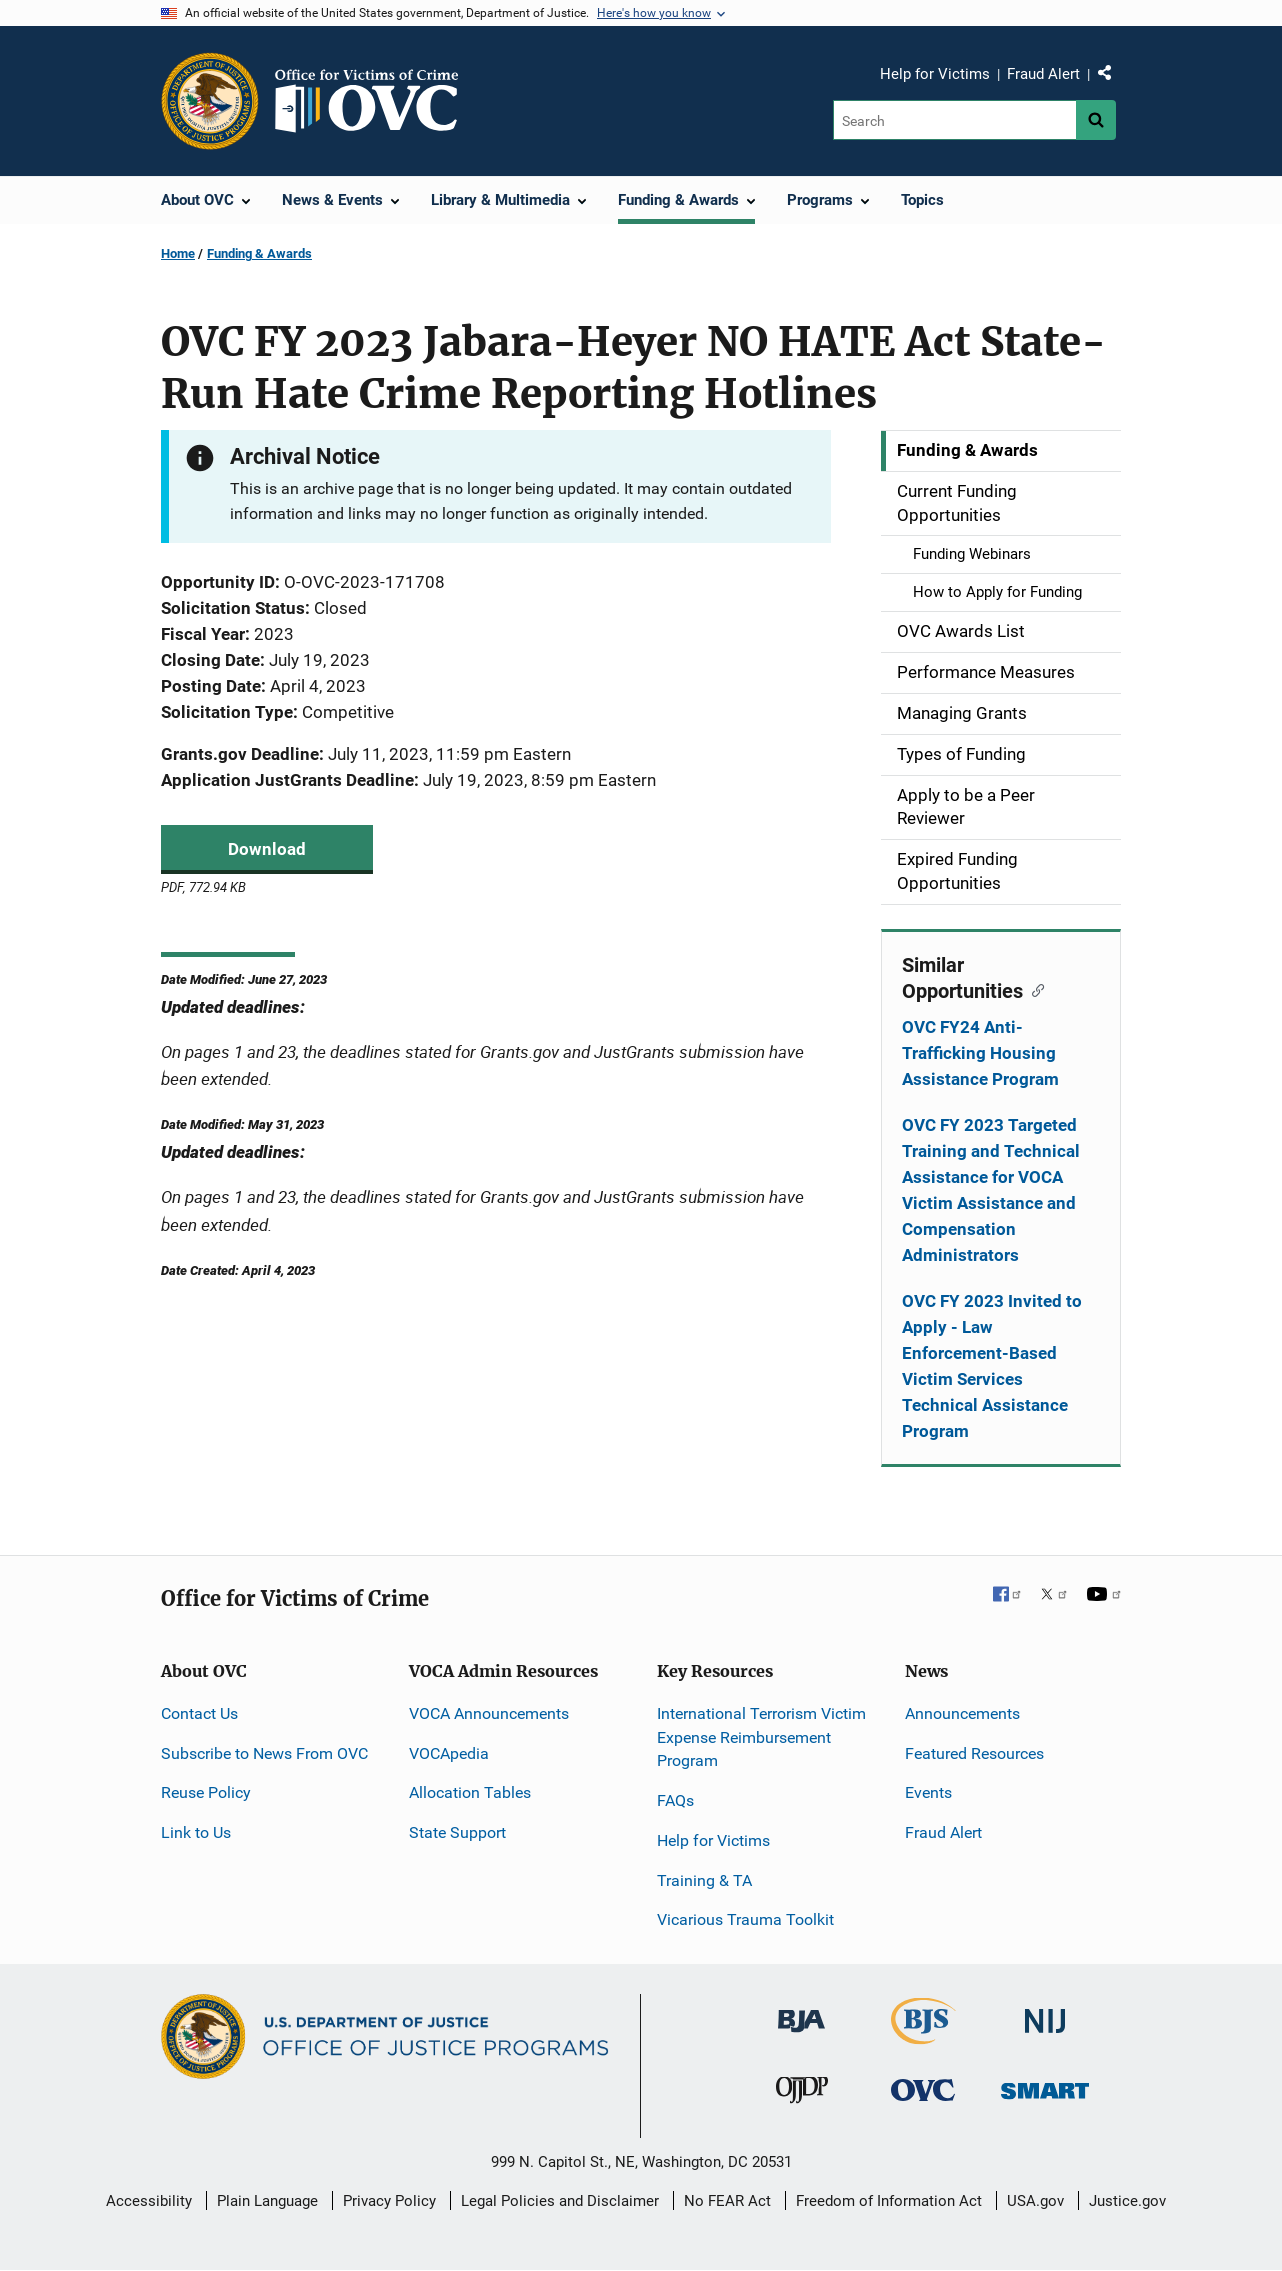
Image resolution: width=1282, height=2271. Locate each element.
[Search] (954, 120)
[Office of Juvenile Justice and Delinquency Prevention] (802, 2093)
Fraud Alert (1043, 74)
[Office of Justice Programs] (210, 101)
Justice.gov (1127, 2201)
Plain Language (267, 2201)
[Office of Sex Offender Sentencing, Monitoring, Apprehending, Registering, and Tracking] (1045, 2084)
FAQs (675, 1800)
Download (267, 849)
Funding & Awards (259, 253)
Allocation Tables (470, 1792)
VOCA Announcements (489, 1713)
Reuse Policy (206, 1792)
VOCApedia (449, 1753)
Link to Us (196, 1832)
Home (178, 253)
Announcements (962, 1713)
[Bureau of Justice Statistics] (923, 2035)
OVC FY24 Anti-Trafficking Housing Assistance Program (980, 1053)
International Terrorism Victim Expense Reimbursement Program (761, 1737)
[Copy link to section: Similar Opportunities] (1033, 989)
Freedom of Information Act (889, 2201)
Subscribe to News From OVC (264, 1753)
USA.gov (1035, 2201)
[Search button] (1096, 120)
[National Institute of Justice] (1045, 2012)
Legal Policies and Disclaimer (560, 2201)
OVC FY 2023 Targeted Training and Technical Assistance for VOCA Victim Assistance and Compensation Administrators (991, 1190)
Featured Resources (974, 1753)
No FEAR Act (727, 2201)
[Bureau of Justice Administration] (801, 2011)
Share (1112, 77)
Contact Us (199, 1713)
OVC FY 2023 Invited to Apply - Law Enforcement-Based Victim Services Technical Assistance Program (992, 1366)
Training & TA (704, 1880)
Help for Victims (935, 74)
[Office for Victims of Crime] (923, 2088)
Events (928, 1792)
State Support (457, 1832)
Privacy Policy (389, 2201)
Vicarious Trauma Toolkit (745, 1919)
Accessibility (149, 2201)
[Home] (375, 101)
